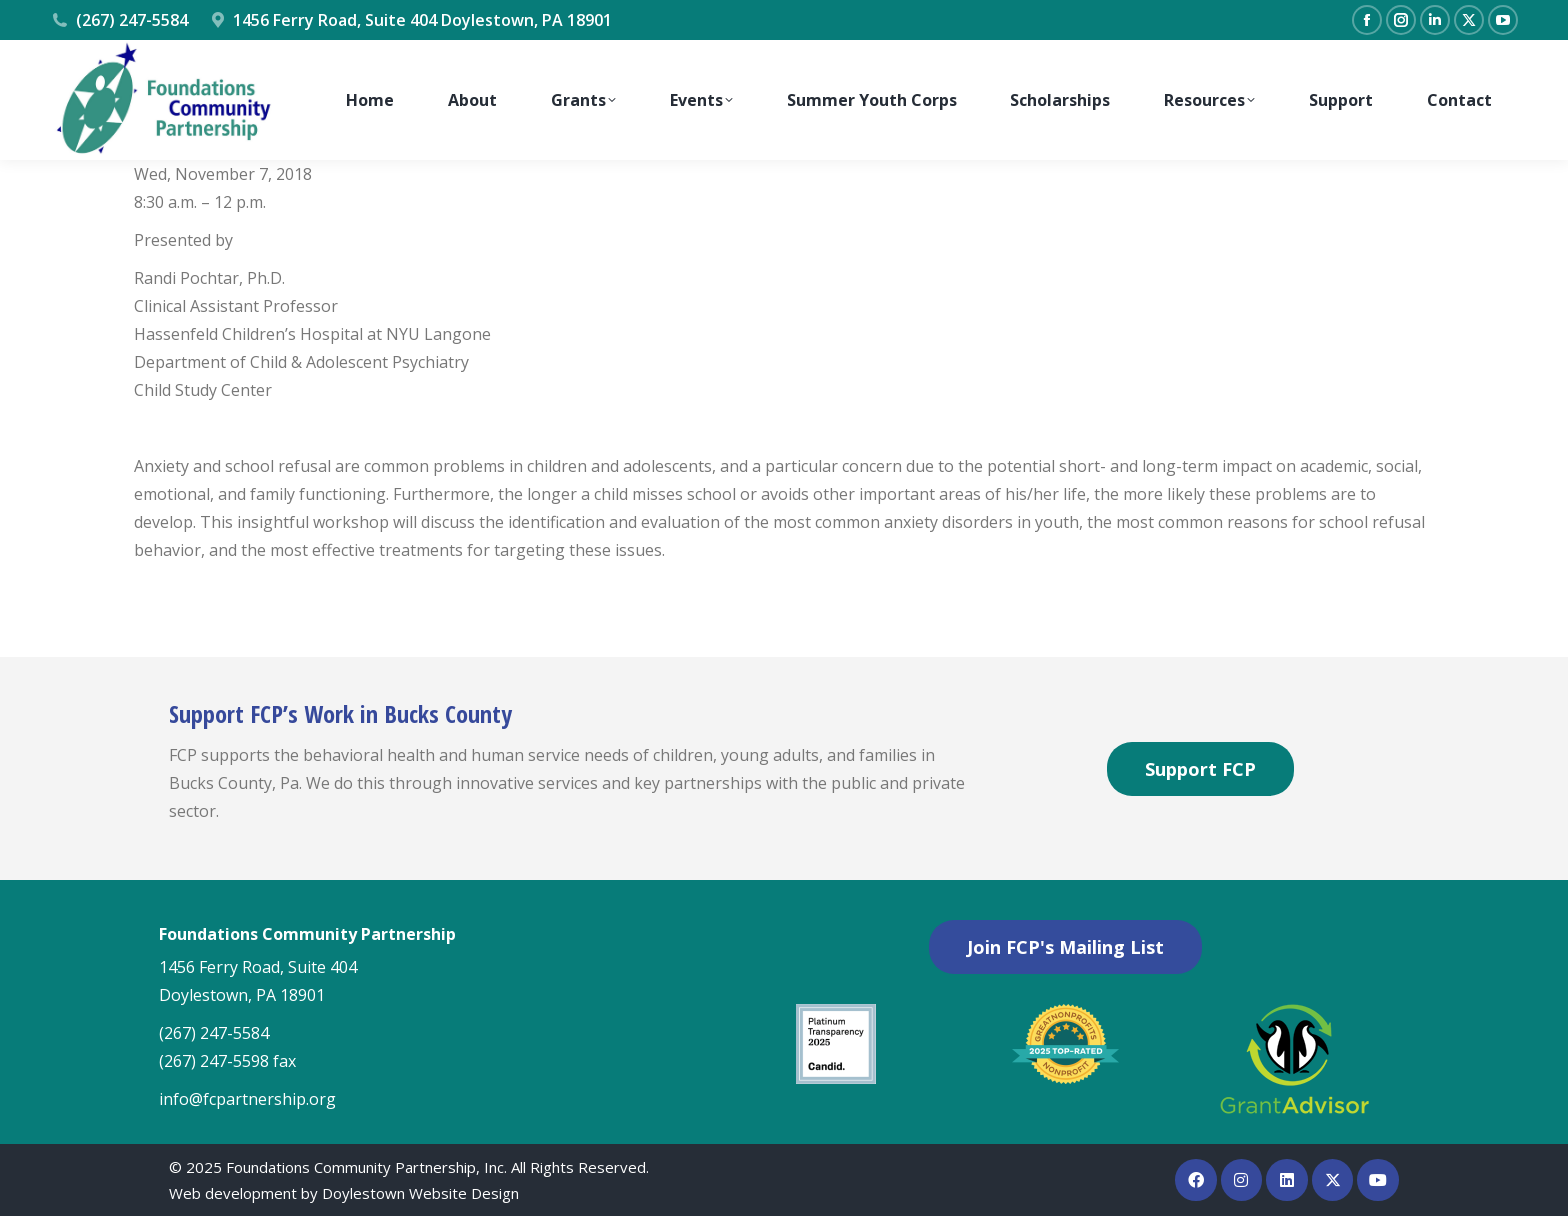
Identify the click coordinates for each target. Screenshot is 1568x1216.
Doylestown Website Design (420, 1193)
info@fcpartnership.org (247, 1099)
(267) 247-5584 (119, 20)
